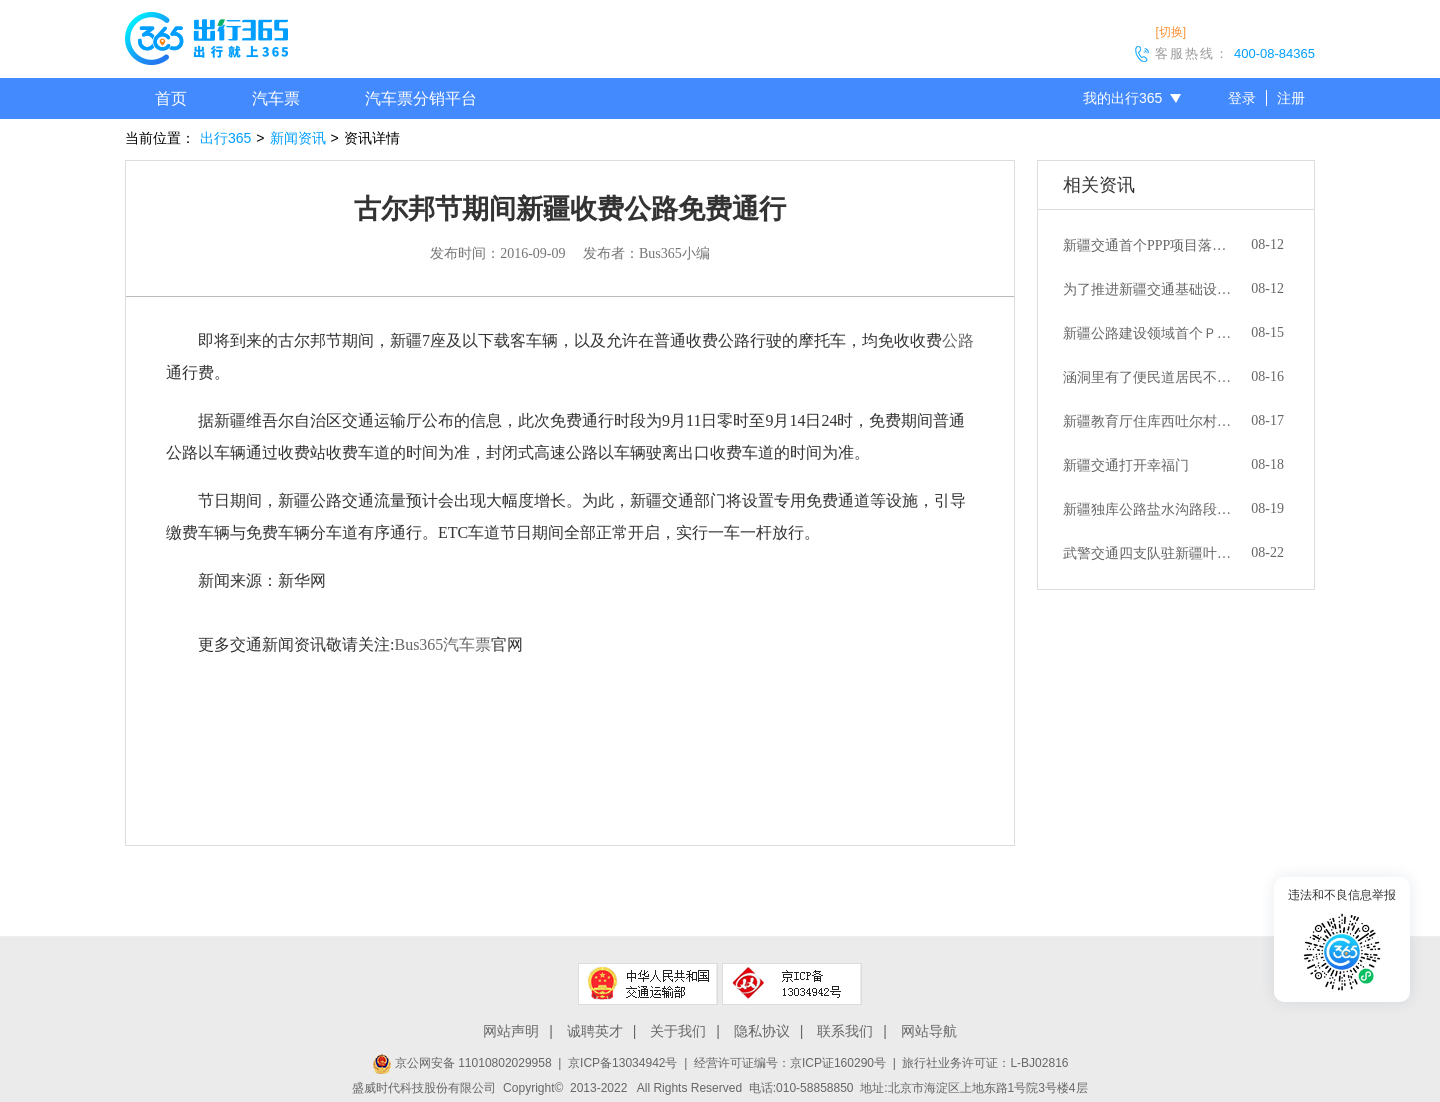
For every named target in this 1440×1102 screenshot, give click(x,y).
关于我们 (678, 1031)
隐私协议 (762, 1031)
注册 (1291, 98)
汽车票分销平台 (421, 98)
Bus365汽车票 (442, 644)
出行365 (225, 138)
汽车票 (276, 98)
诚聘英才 (595, 1031)
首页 (171, 98)
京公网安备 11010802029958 (462, 1063)
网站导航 (929, 1031)
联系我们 (845, 1031)
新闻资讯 (298, 138)
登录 (1242, 98)
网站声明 (511, 1031)
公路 (958, 340)
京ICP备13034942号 (622, 1063)
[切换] (1170, 32)
